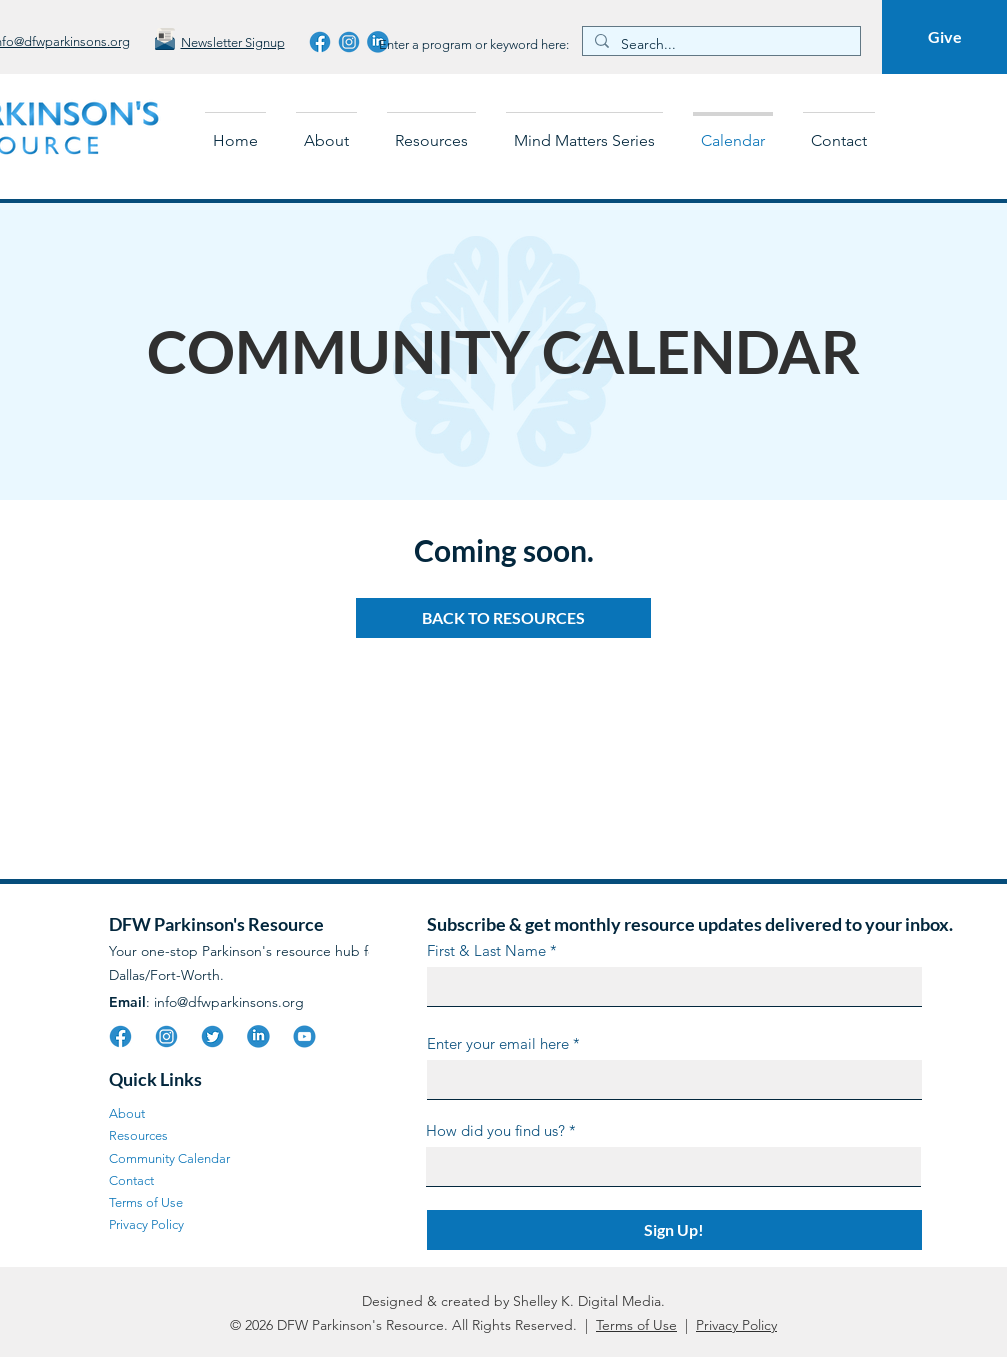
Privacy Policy (736, 1325)
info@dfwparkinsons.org (229, 1002)
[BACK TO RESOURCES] (503, 618)
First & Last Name (486, 950)
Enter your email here (498, 1043)
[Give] (944, 37)
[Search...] (719, 45)
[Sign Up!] (674, 1230)
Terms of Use (636, 1325)
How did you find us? (495, 1130)
